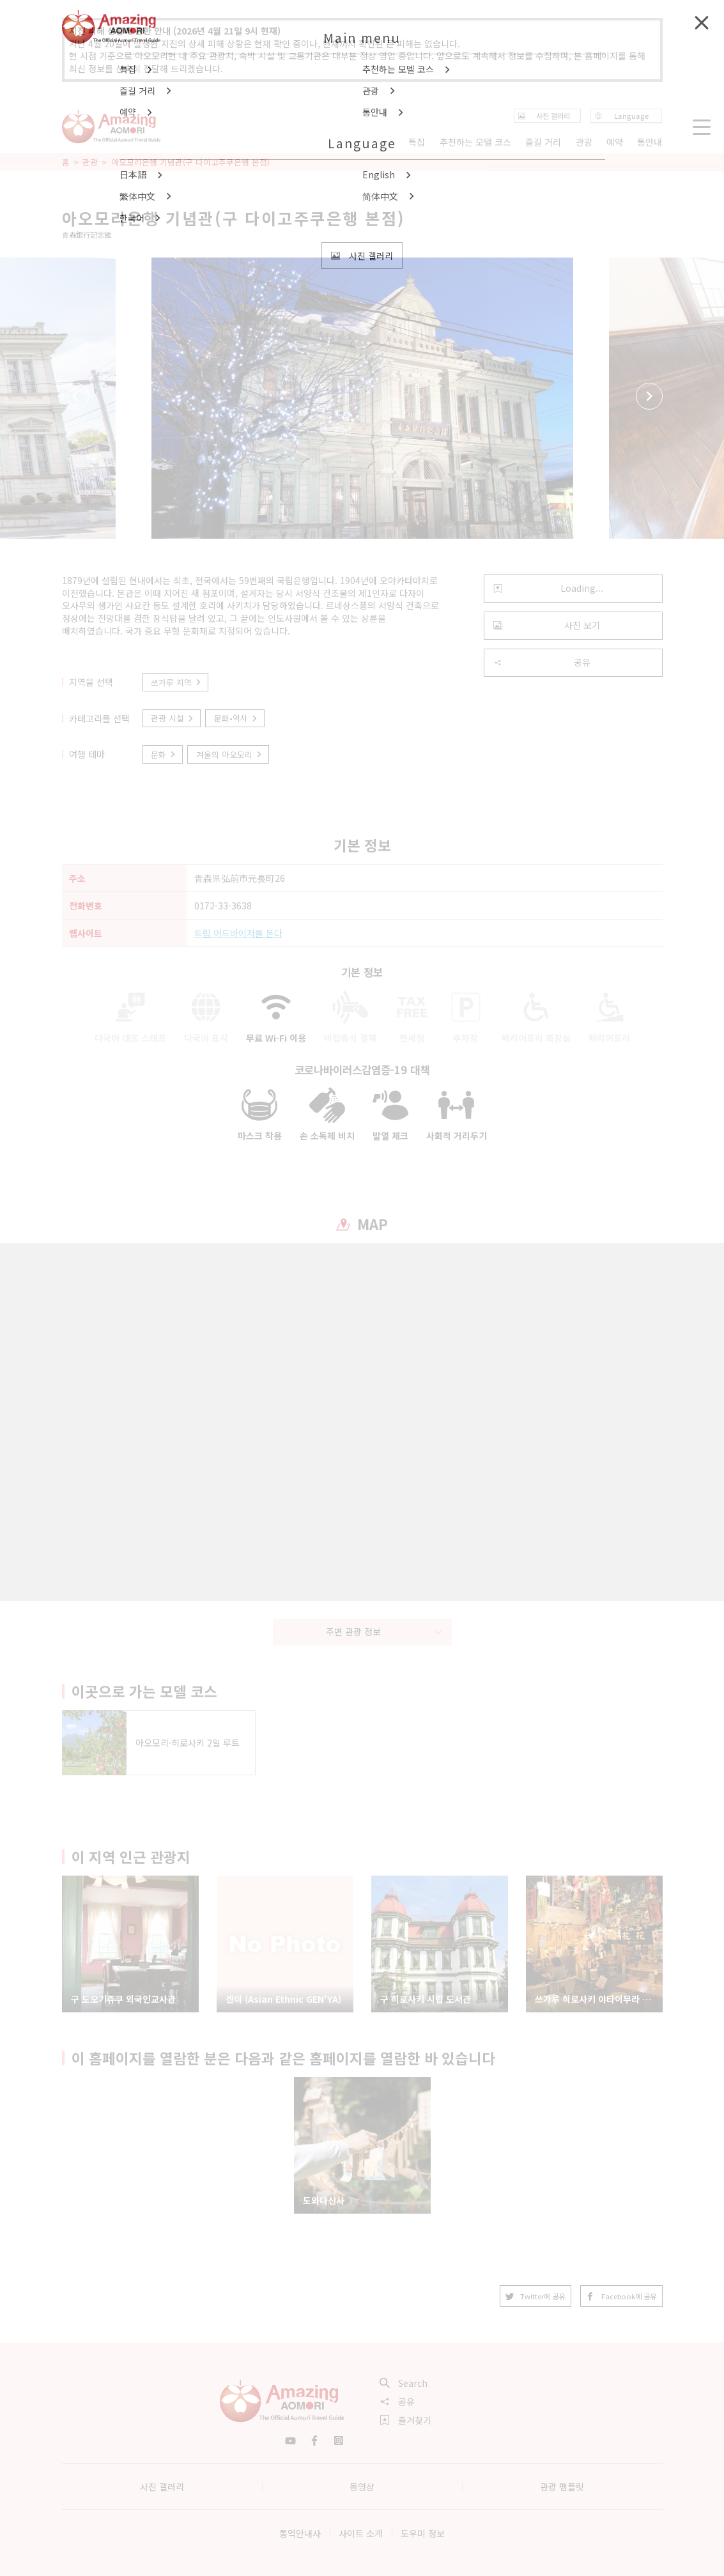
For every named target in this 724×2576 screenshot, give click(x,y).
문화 (163, 754)
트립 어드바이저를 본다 (238, 933)
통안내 (649, 141)
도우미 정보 (423, 2533)
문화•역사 (236, 718)
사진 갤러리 (162, 2486)
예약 (614, 141)
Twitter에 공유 (535, 2296)
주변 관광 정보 (384, 1631)
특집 (417, 141)
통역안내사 (300, 2533)
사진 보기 (546, 625)
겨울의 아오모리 (229, 754)
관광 (90, 162)
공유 (541, 662)
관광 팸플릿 (562, 2486)
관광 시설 (172, 718)
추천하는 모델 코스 (475, 141)
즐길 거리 (543, 141)
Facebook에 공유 (621, 2296)
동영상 (362, 2486)
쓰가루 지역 (176, 682)
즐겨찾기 (405, 2420)
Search (403, 2383)
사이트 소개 (361, 2533)
